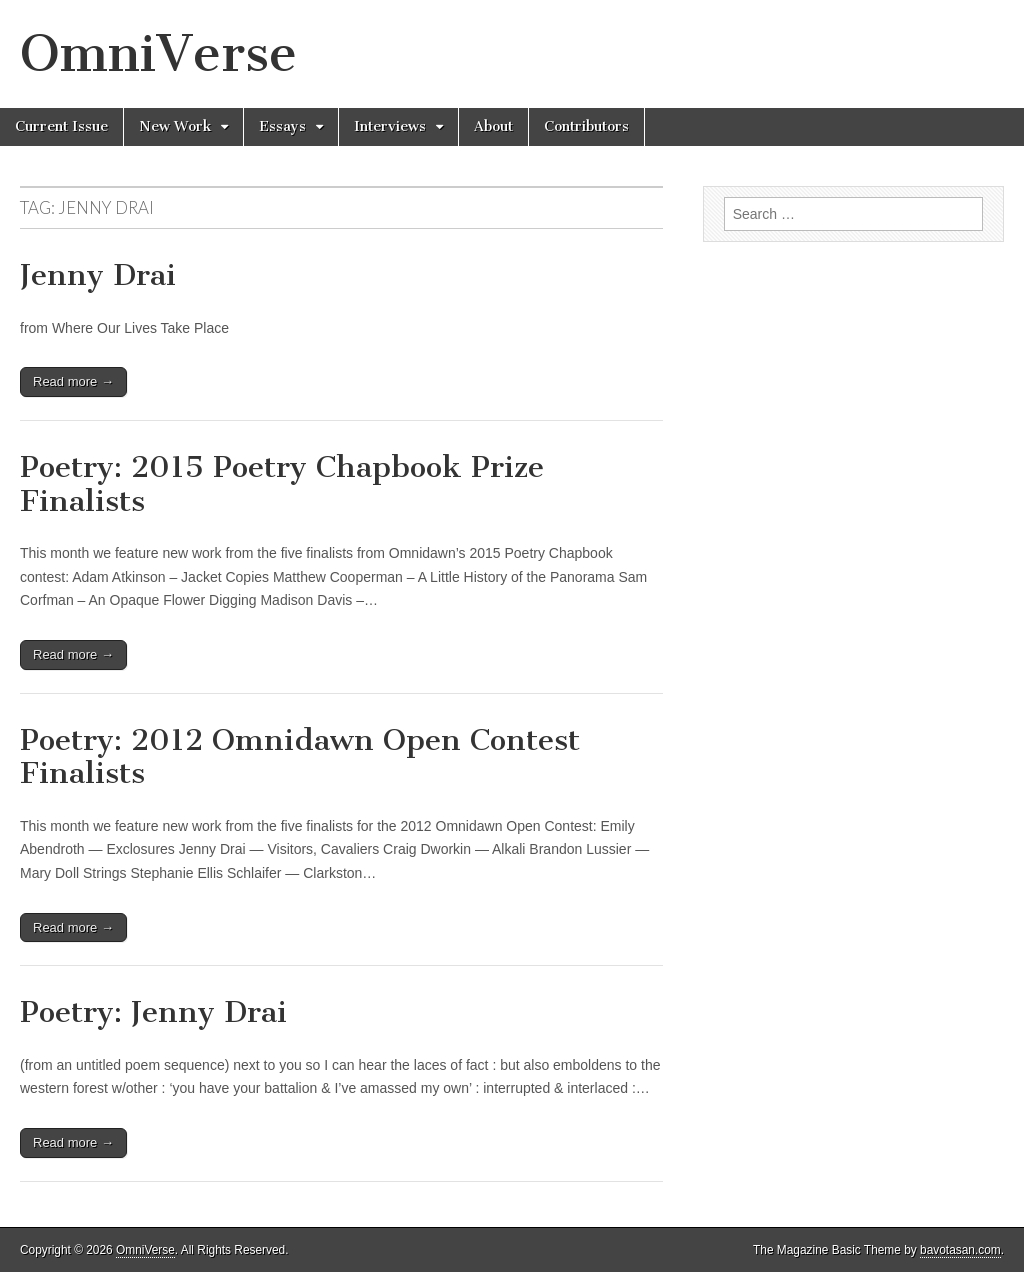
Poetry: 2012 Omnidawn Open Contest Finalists (300, 757)
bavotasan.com (960, 1250)
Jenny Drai (98, 275)
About (493, 126)
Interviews (390, 126)
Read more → (73, 381)
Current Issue (61, 126)
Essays (282, 126)
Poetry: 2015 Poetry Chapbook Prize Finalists (282, 484)
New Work (175, 126)
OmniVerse (158, 53)
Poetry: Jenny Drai (153, 1012)
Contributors (586, 126)
